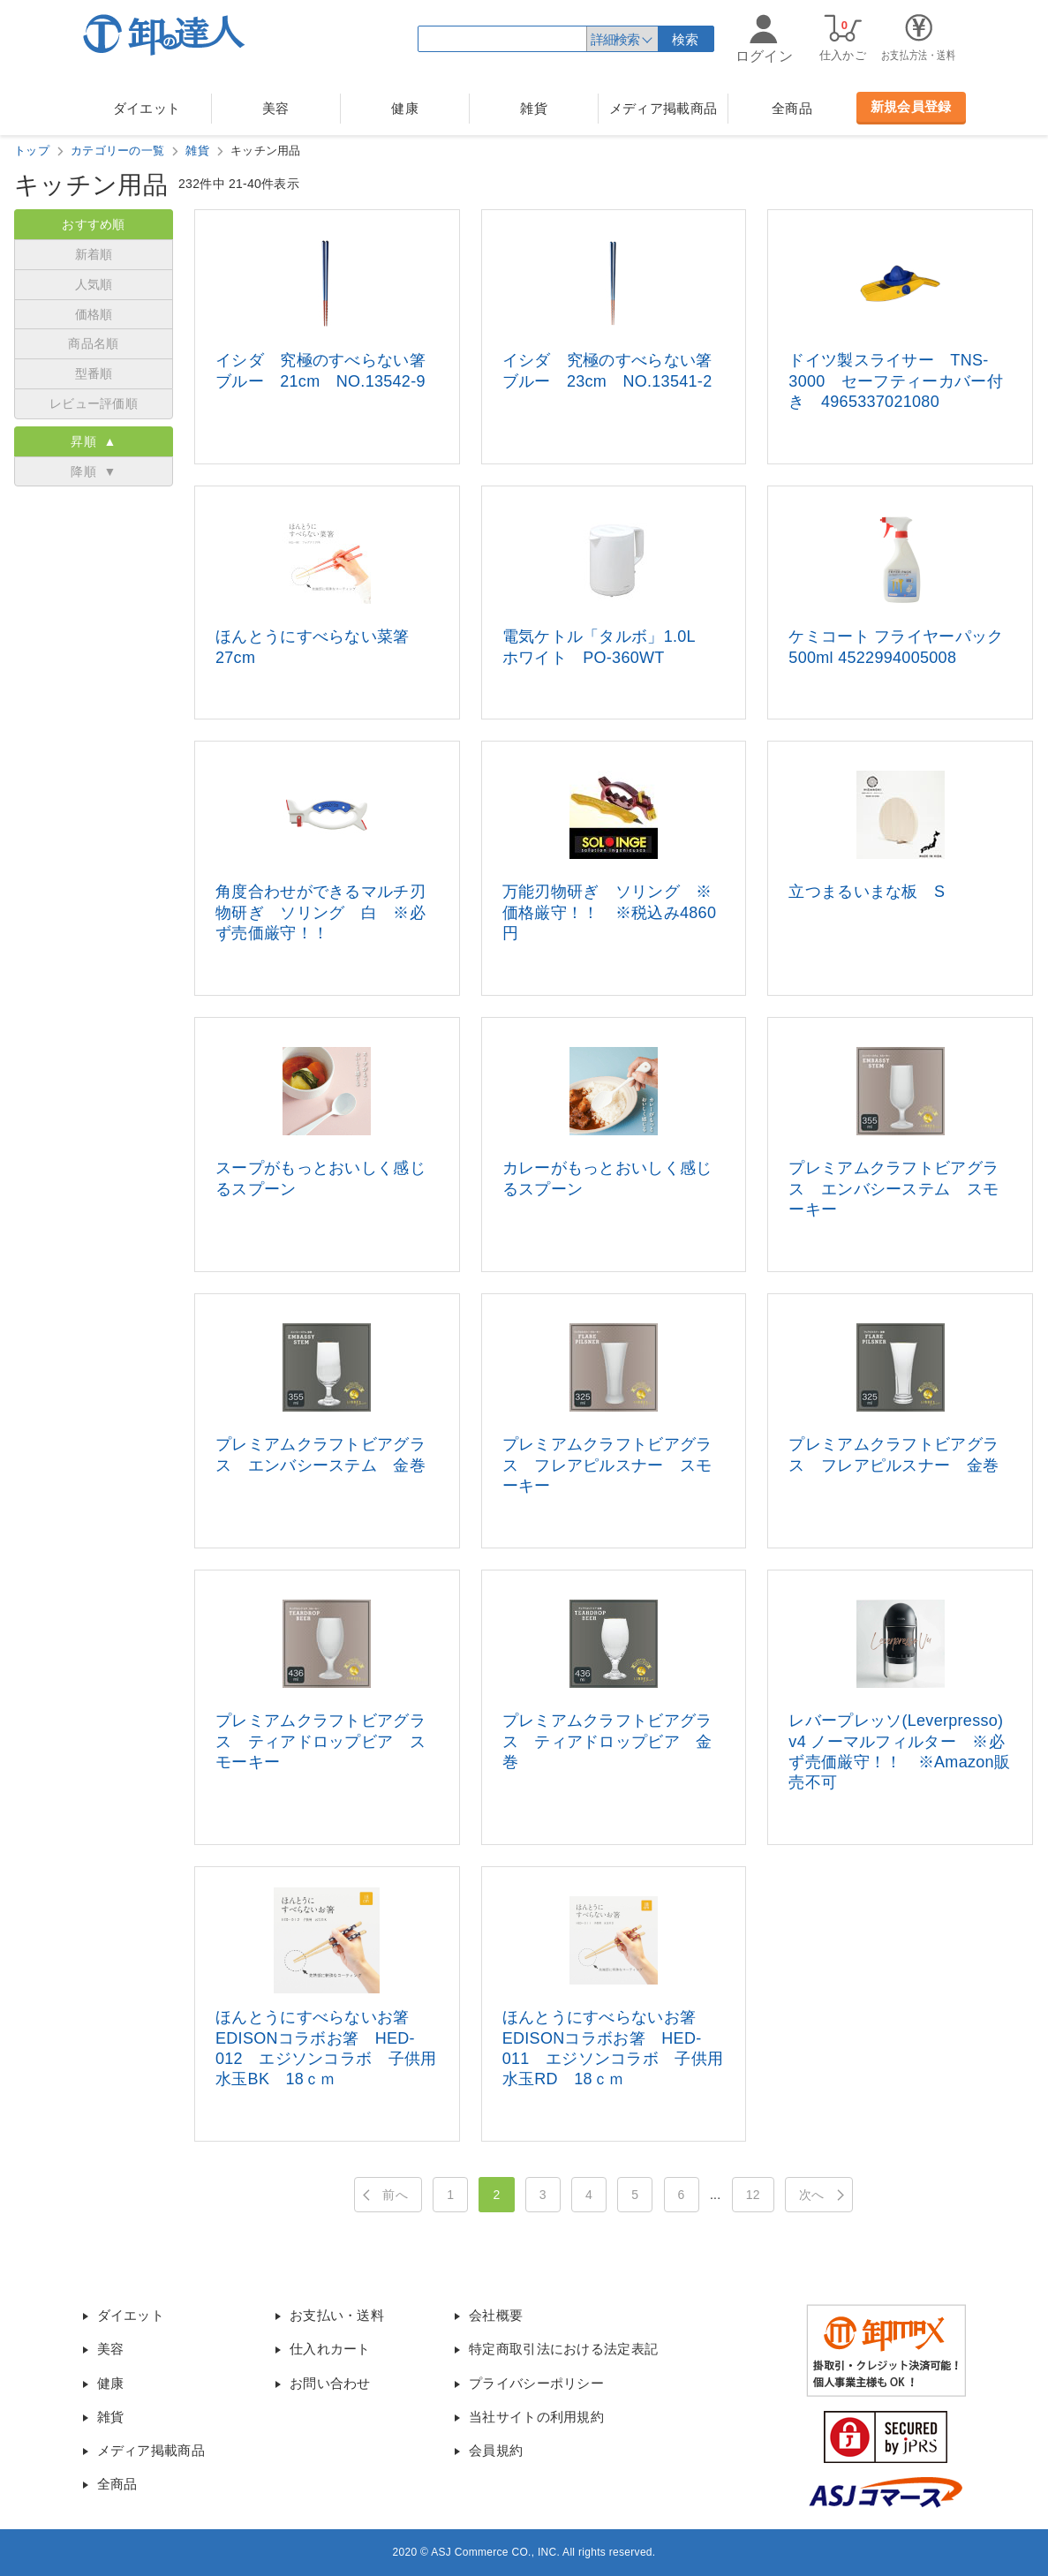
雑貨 (533, 108)
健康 (404, 108)
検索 (685, 39)
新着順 (94, 254)
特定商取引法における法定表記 (563, 2348)
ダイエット (147, 108)
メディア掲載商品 (663, 108)
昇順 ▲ (93, 441)
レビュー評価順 (93, 403)
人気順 (94, 284)
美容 (276, 108)
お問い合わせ (330, 2383)
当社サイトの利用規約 (536, 2416)
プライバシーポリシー (536, 2383)
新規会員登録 (911, 106)
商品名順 (93, 343)
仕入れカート (330, 2348)
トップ (31, 150)
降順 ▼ (93, 471)
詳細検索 (614, 39)
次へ (812, 2195)
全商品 (792, 108)
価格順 (94, 314)
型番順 (94, 373)
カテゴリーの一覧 (117, 150)
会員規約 (496, 2450)
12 (753, 2195)
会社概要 (496, 2315)
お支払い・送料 (337, 2315)
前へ (395, 2195)
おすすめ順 (93, 224)
